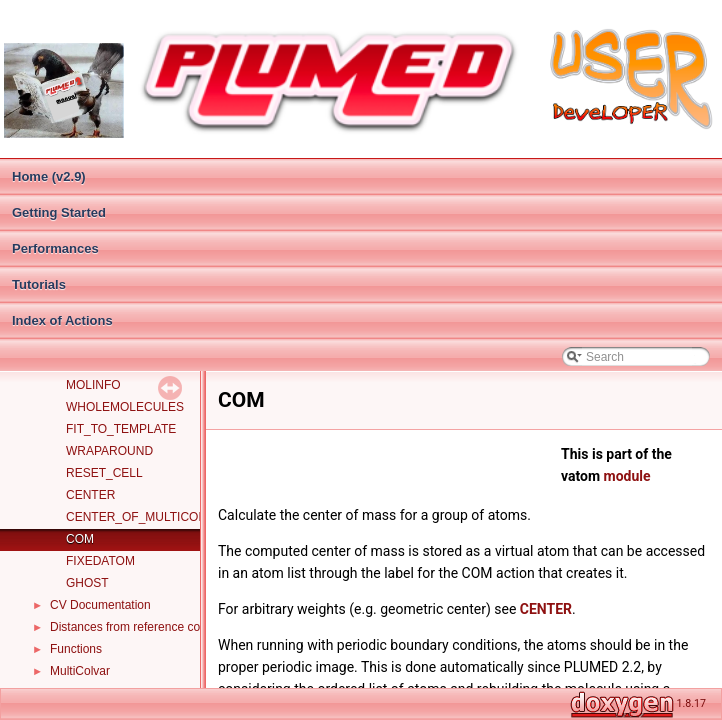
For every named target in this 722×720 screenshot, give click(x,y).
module (627, 476)
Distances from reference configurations (156, 627)
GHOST (87, 583)
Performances (55, 248)
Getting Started (59, 212)
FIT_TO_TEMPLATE (121, 429)
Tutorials (39, 284)
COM (80, 539)
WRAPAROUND (109, 451)
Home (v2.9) (49, 176)
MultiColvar (80, 671)
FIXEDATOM (100, 561)
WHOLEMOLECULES (125, 407)
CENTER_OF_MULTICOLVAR (147, 517)
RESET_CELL (104, 473)
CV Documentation (100, 605)
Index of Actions (62, 320)
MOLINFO (93, 385)
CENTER (90, 495)
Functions (76, 649)
